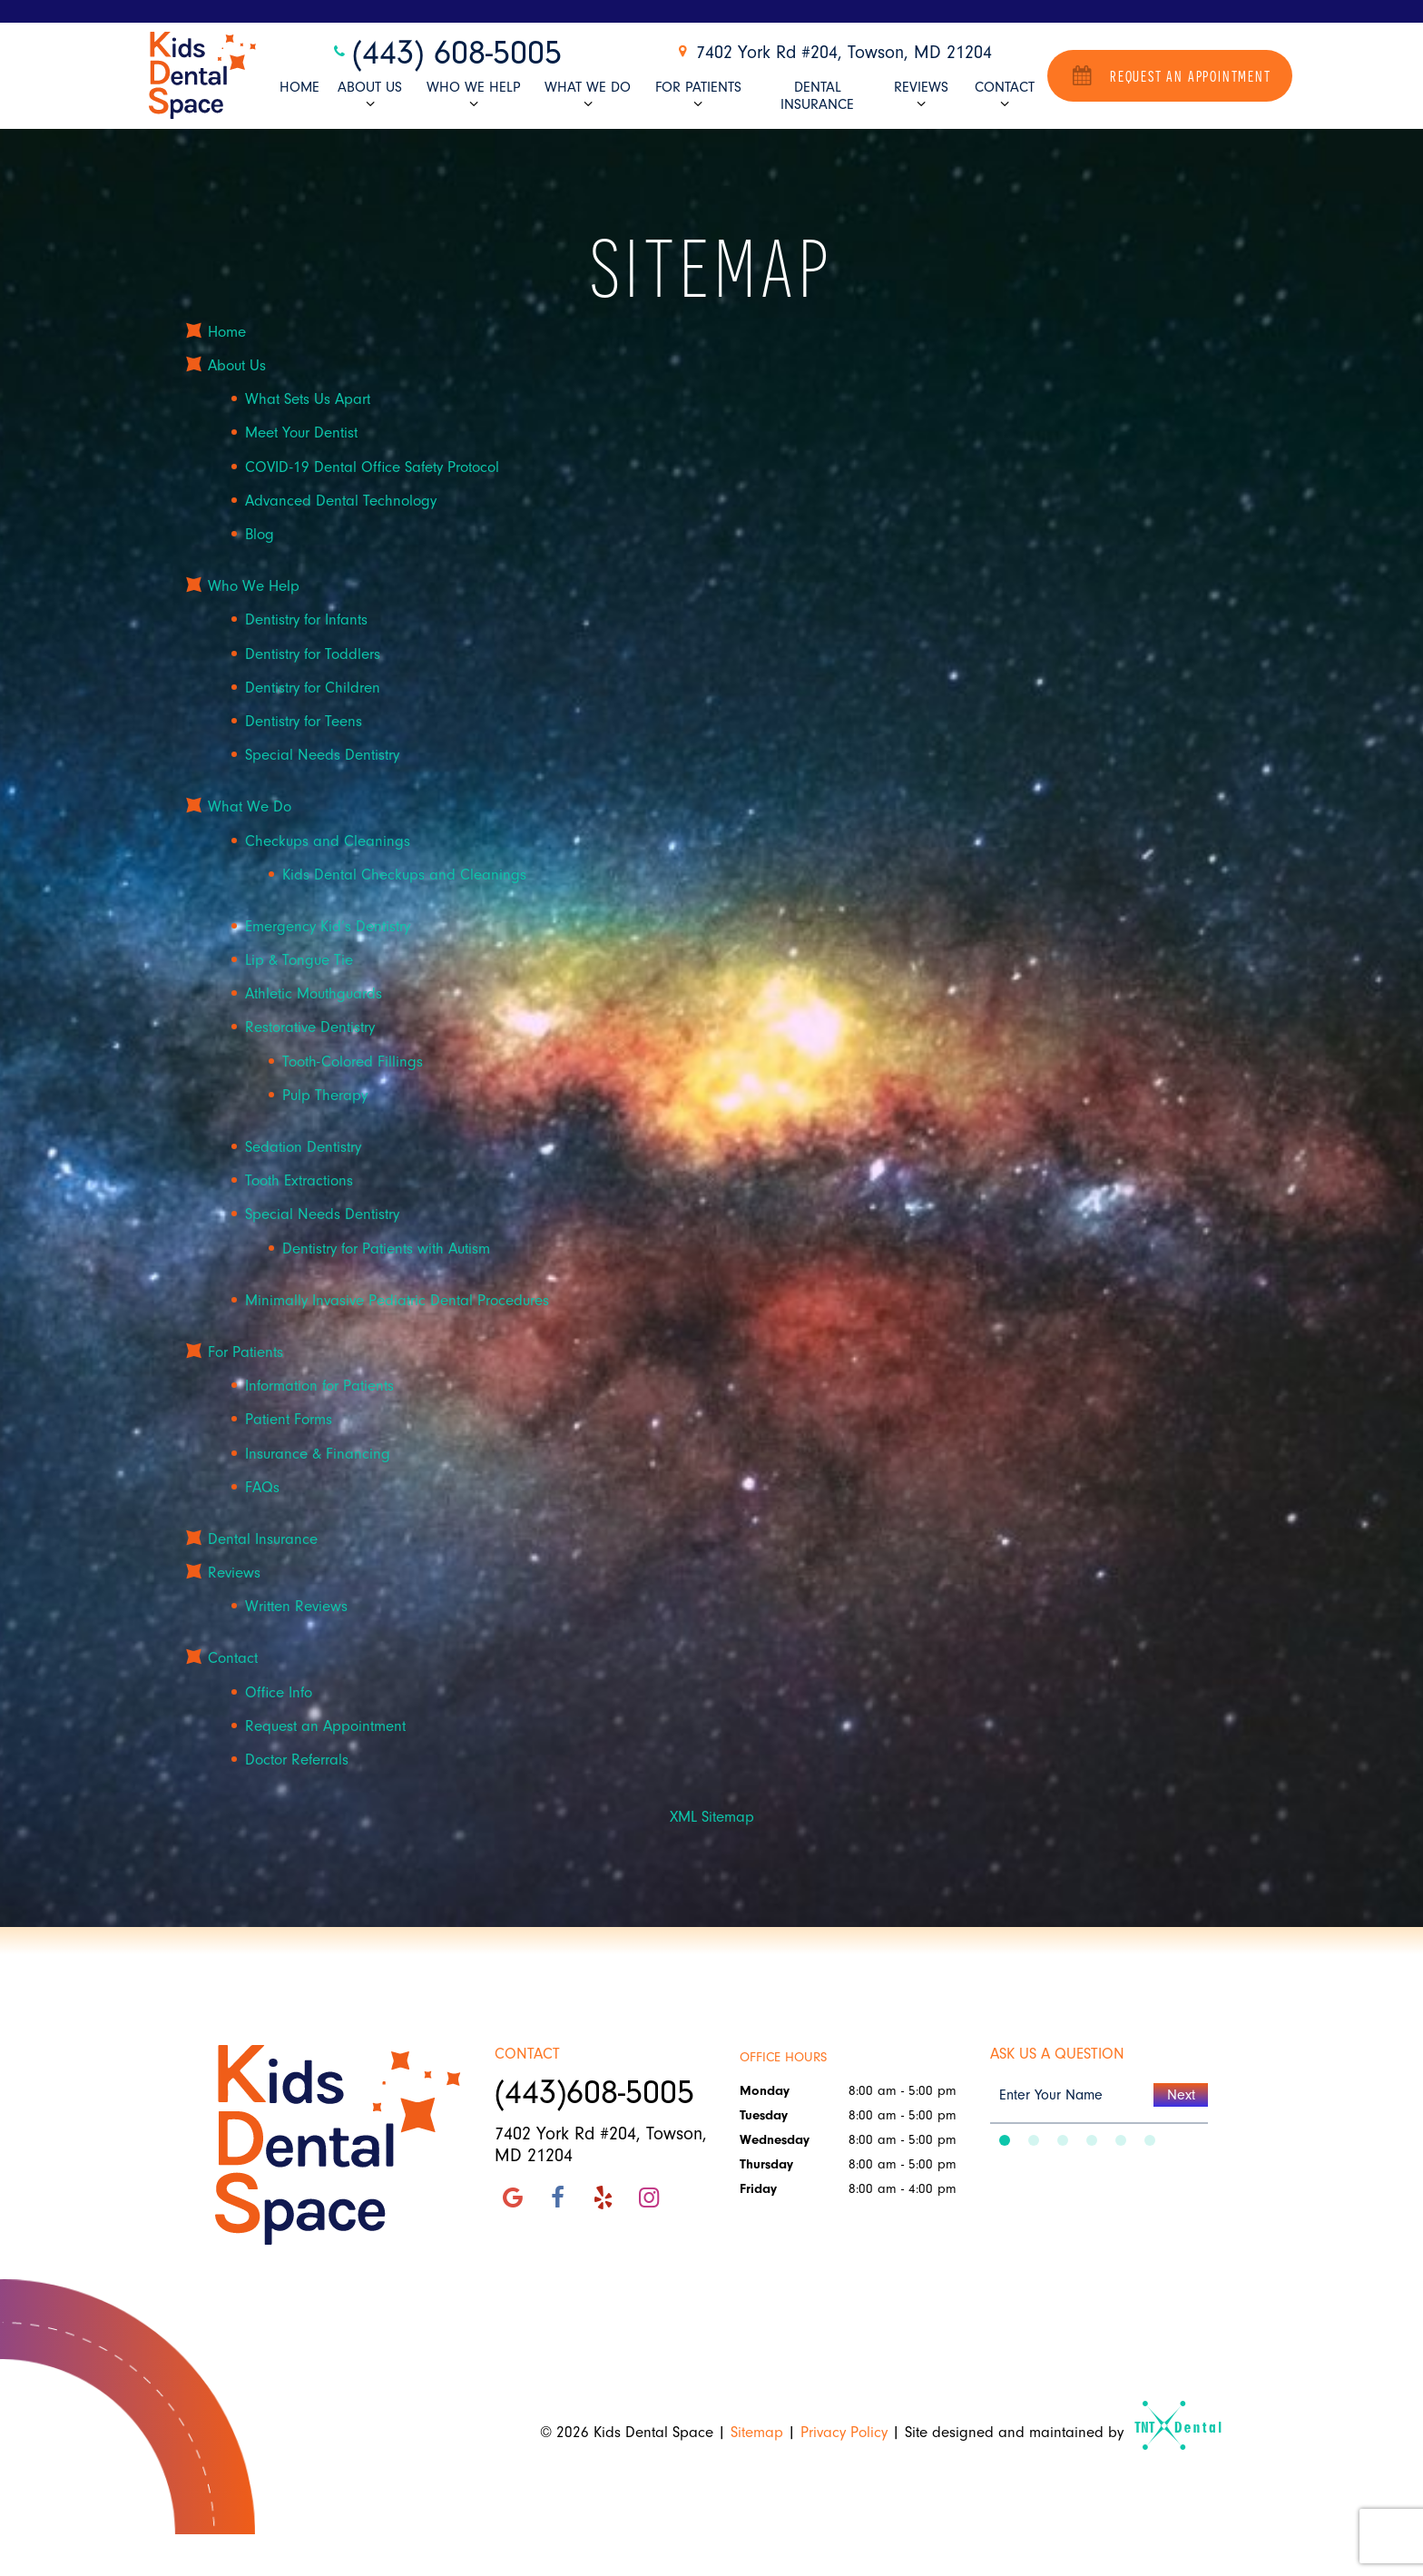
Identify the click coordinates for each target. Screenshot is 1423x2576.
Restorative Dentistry (310, 1028)
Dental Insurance (817, 96)
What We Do (588, 95)
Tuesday (764, 2115)
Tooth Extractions (299, 1180)
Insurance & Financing (317, 1453)
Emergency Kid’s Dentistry (327, 926)
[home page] (202, 76)
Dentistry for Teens (303, 721)
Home (299, 87)
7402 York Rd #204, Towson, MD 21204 (832, 53)
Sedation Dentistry (303, 1146)
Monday (765, 2091)
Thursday (766, 2164)
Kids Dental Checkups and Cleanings (404, 874)
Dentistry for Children (312, 687)
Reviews (921, 95)
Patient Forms (288, 1419)
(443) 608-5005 (445, 53)
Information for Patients (319, 1385)
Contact (1005, 95)
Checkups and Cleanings (327, 841)
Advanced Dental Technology (341, 500)
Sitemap (757, 2432)
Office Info (278, 1692)
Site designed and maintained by (1055, 2432)
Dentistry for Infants (306, 620)
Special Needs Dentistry (322, 754)
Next (1180, 2095)
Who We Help (474, 95)
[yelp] (603, 2198)
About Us (370, 95)
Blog (259, 534)
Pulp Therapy (325, 1095)
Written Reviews (296, 1606)
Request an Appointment (1169, 75)
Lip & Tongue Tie (299, 959)
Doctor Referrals (296, 1759)
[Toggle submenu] (369, 104)
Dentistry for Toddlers (312, 654)
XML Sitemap (712, 1816)
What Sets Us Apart (307, 399)
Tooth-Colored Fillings (352, 1061)
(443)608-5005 (594, 2092)
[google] (513, 2198)
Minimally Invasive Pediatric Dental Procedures (397, 1300)
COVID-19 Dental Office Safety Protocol (372, 467)
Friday (758, 2189)
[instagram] (649, 2198)
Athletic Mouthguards (313, 993)
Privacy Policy (844, 2432)
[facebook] (558, 2198)
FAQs (262, 1487)
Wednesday (775, 2140)
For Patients (698, 95)
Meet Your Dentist (301, 433)
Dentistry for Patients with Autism (386, 1248)
